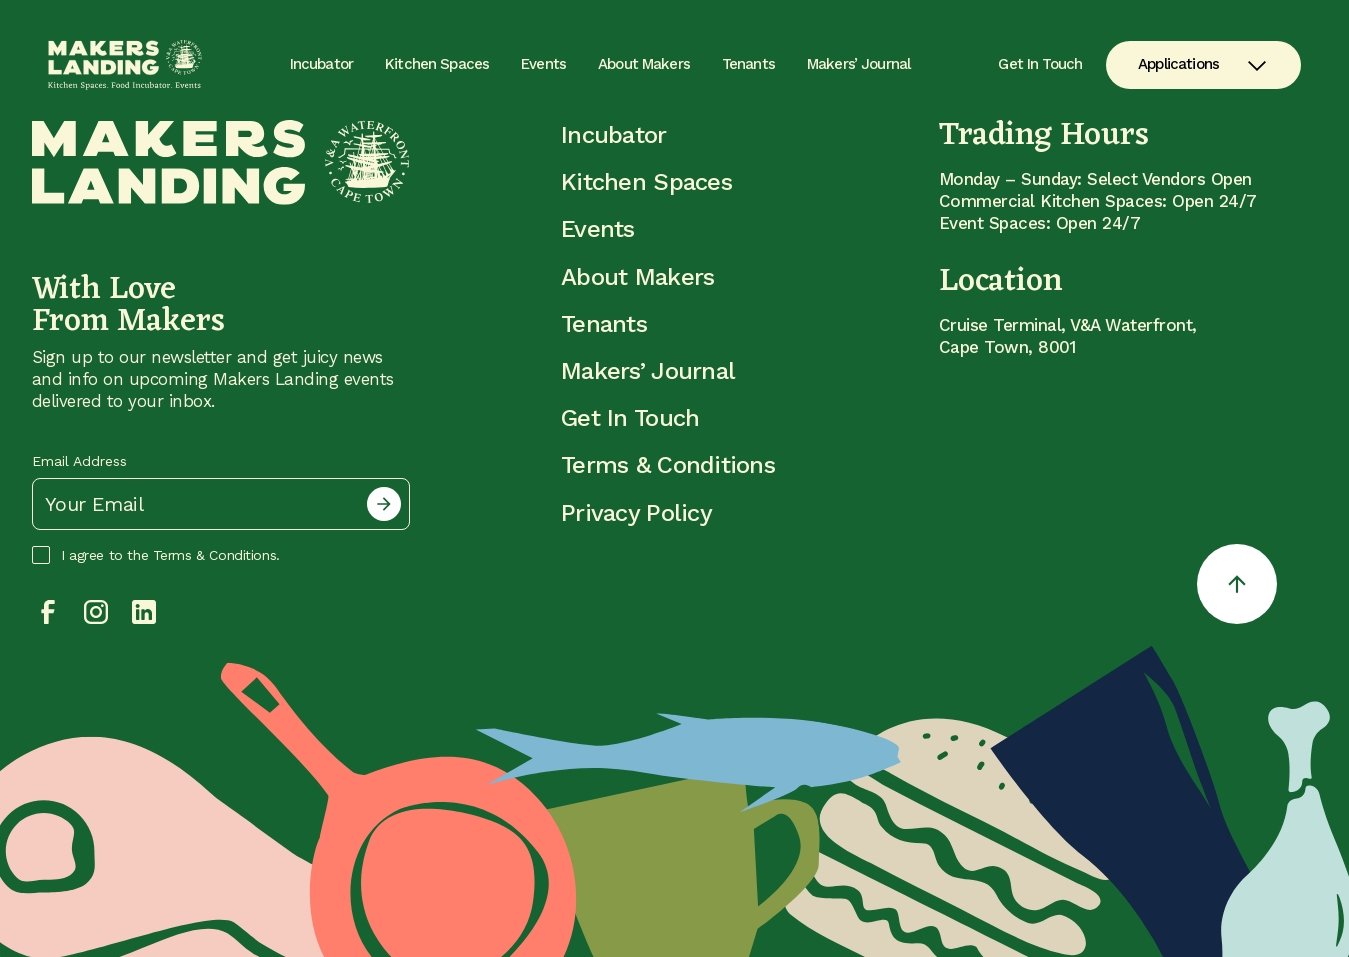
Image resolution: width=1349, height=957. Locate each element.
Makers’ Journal (858, 64)
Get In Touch (1040, 65)
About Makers (644, 64)
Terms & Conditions (668, 465)
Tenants (748, 64)
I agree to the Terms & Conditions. (156, 555)
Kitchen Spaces (437, 64)
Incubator (321, 64)
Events (543, 64)
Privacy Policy (636, 513)
